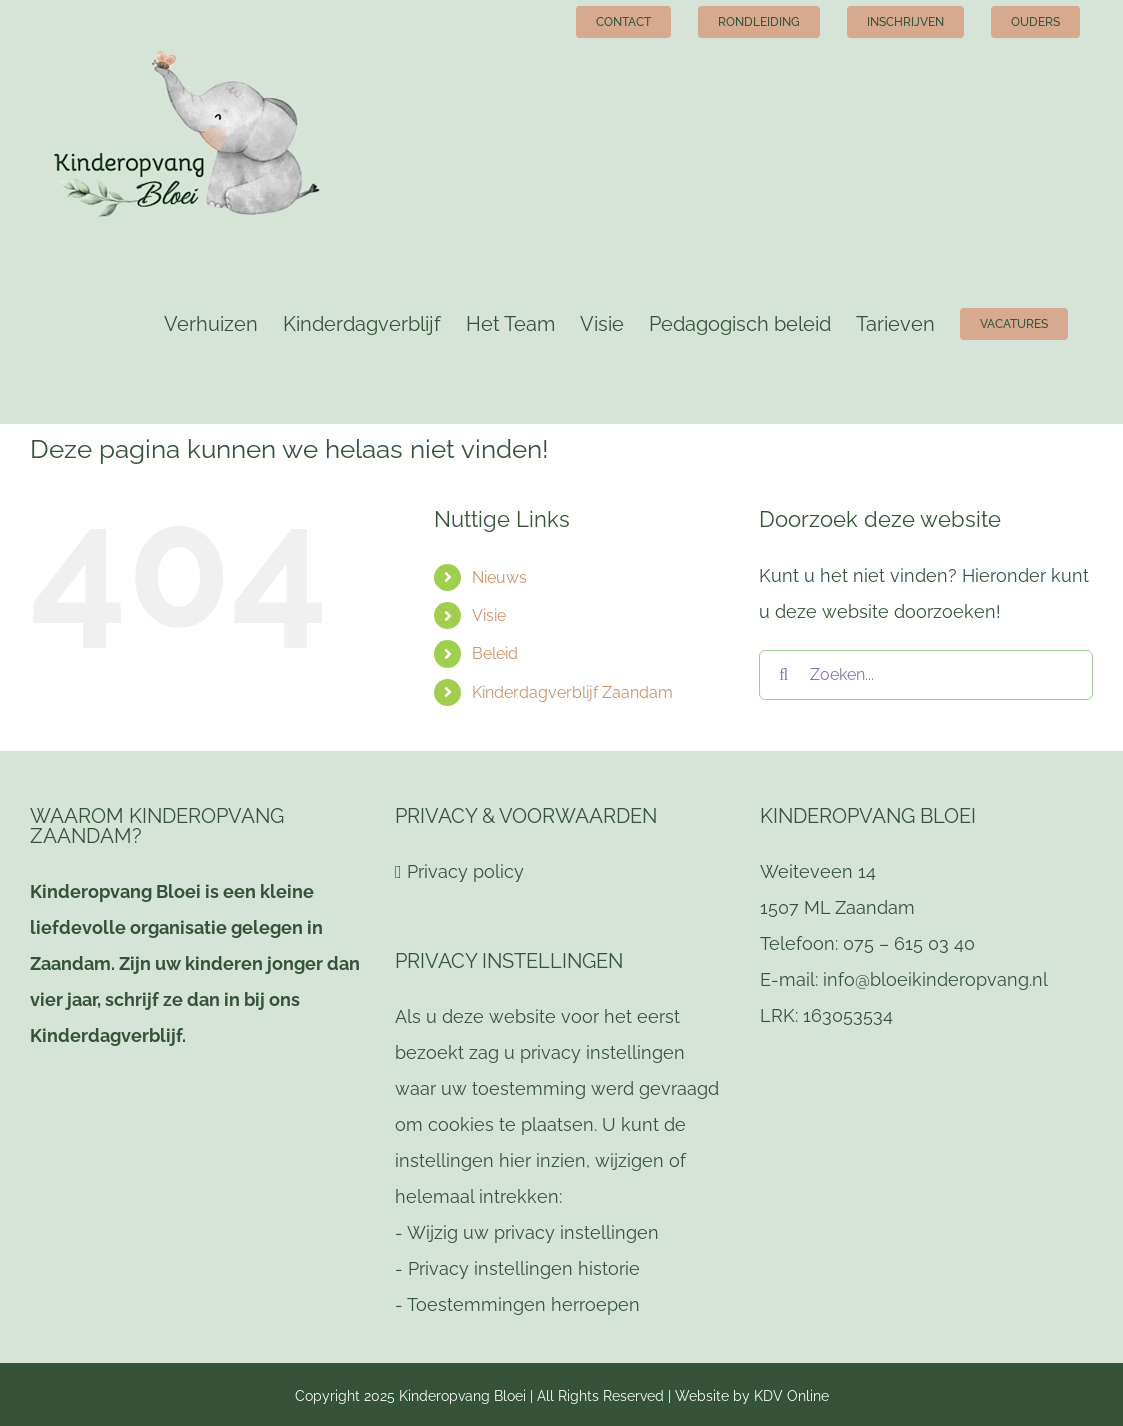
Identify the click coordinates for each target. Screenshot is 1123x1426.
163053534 (848, 1015)
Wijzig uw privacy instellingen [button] (533, 1232)
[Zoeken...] (926, 675)
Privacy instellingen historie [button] (524, 1268)
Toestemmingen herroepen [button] (523, 1304)
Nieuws (499, 577)
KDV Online (791, 1396)
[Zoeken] (784, 675)
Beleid (495, 653)
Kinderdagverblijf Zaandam (572, 692)
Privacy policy (465, 871)
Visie (489, 615)
